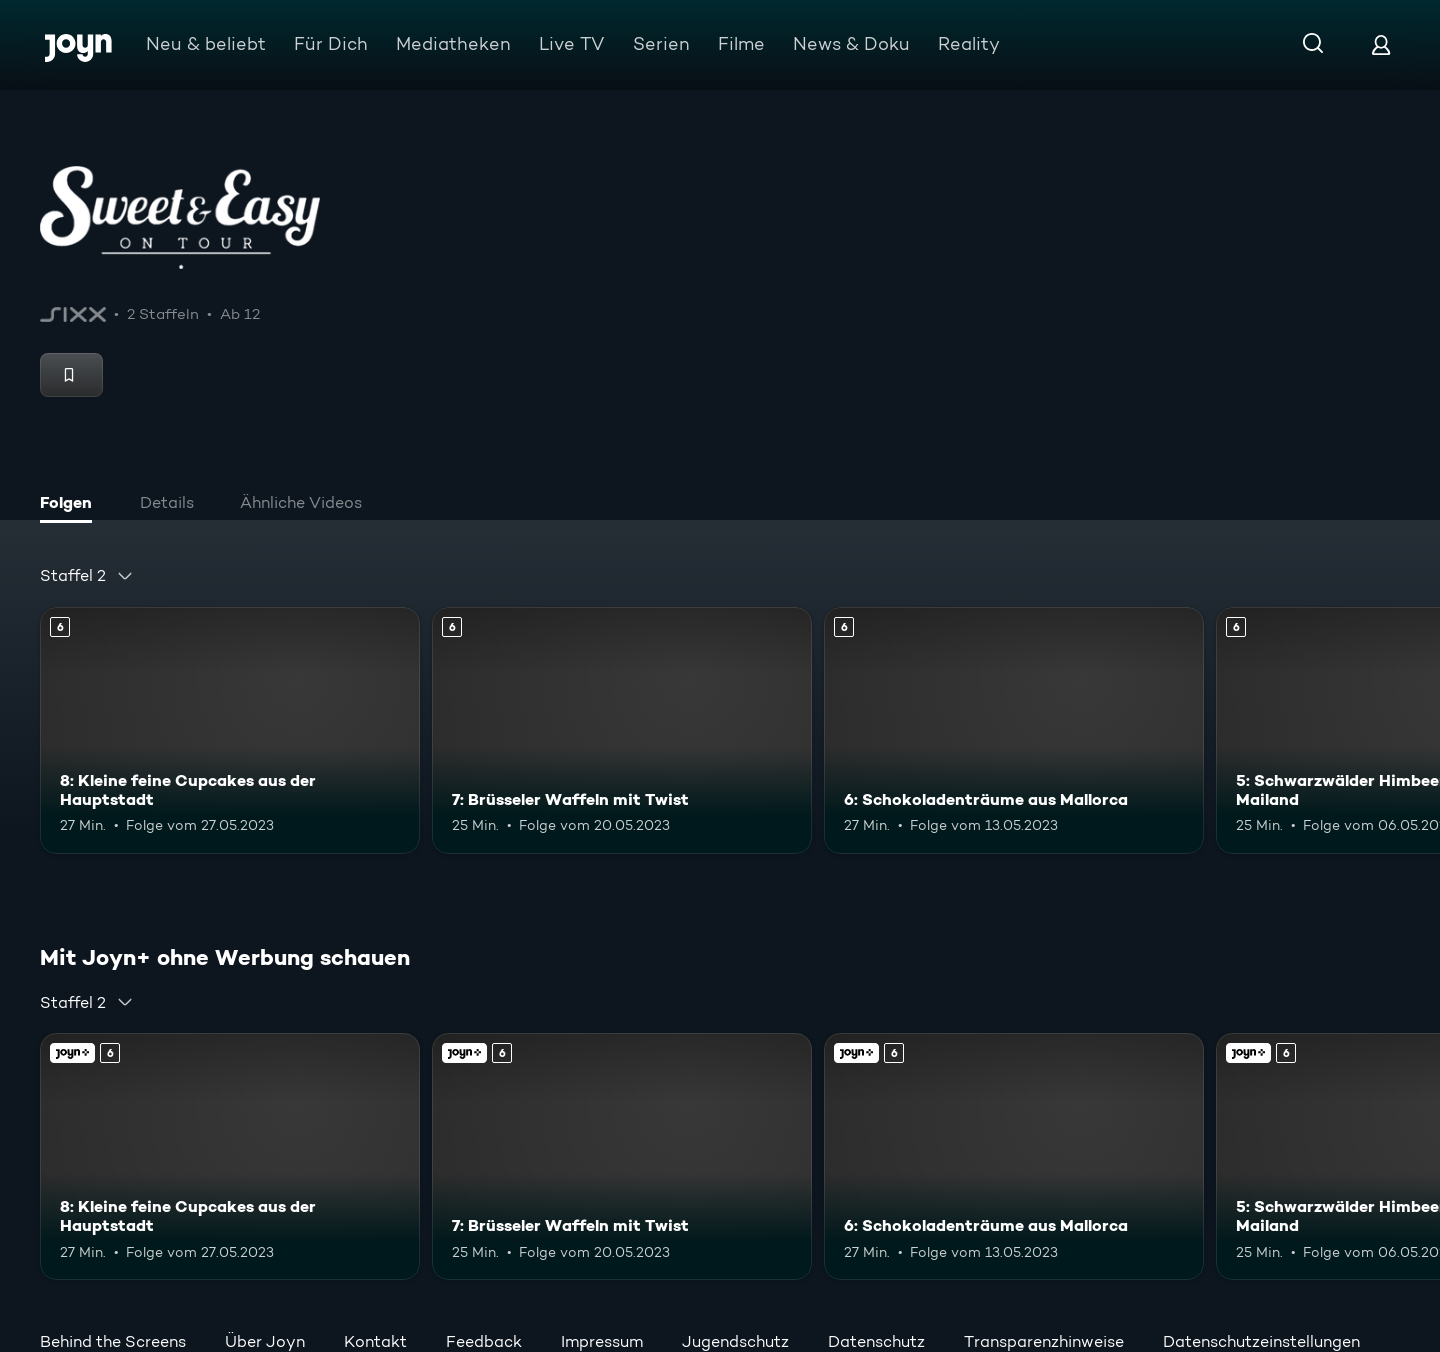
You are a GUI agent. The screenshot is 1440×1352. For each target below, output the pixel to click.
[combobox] (87, 576)
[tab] (71, 505)
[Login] (1381, 44)
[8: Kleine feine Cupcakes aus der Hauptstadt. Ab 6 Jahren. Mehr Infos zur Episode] (230, 730)
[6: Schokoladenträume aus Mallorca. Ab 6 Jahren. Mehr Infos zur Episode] (1014, 730)
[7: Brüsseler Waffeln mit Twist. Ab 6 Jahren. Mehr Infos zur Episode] (622, 730)
